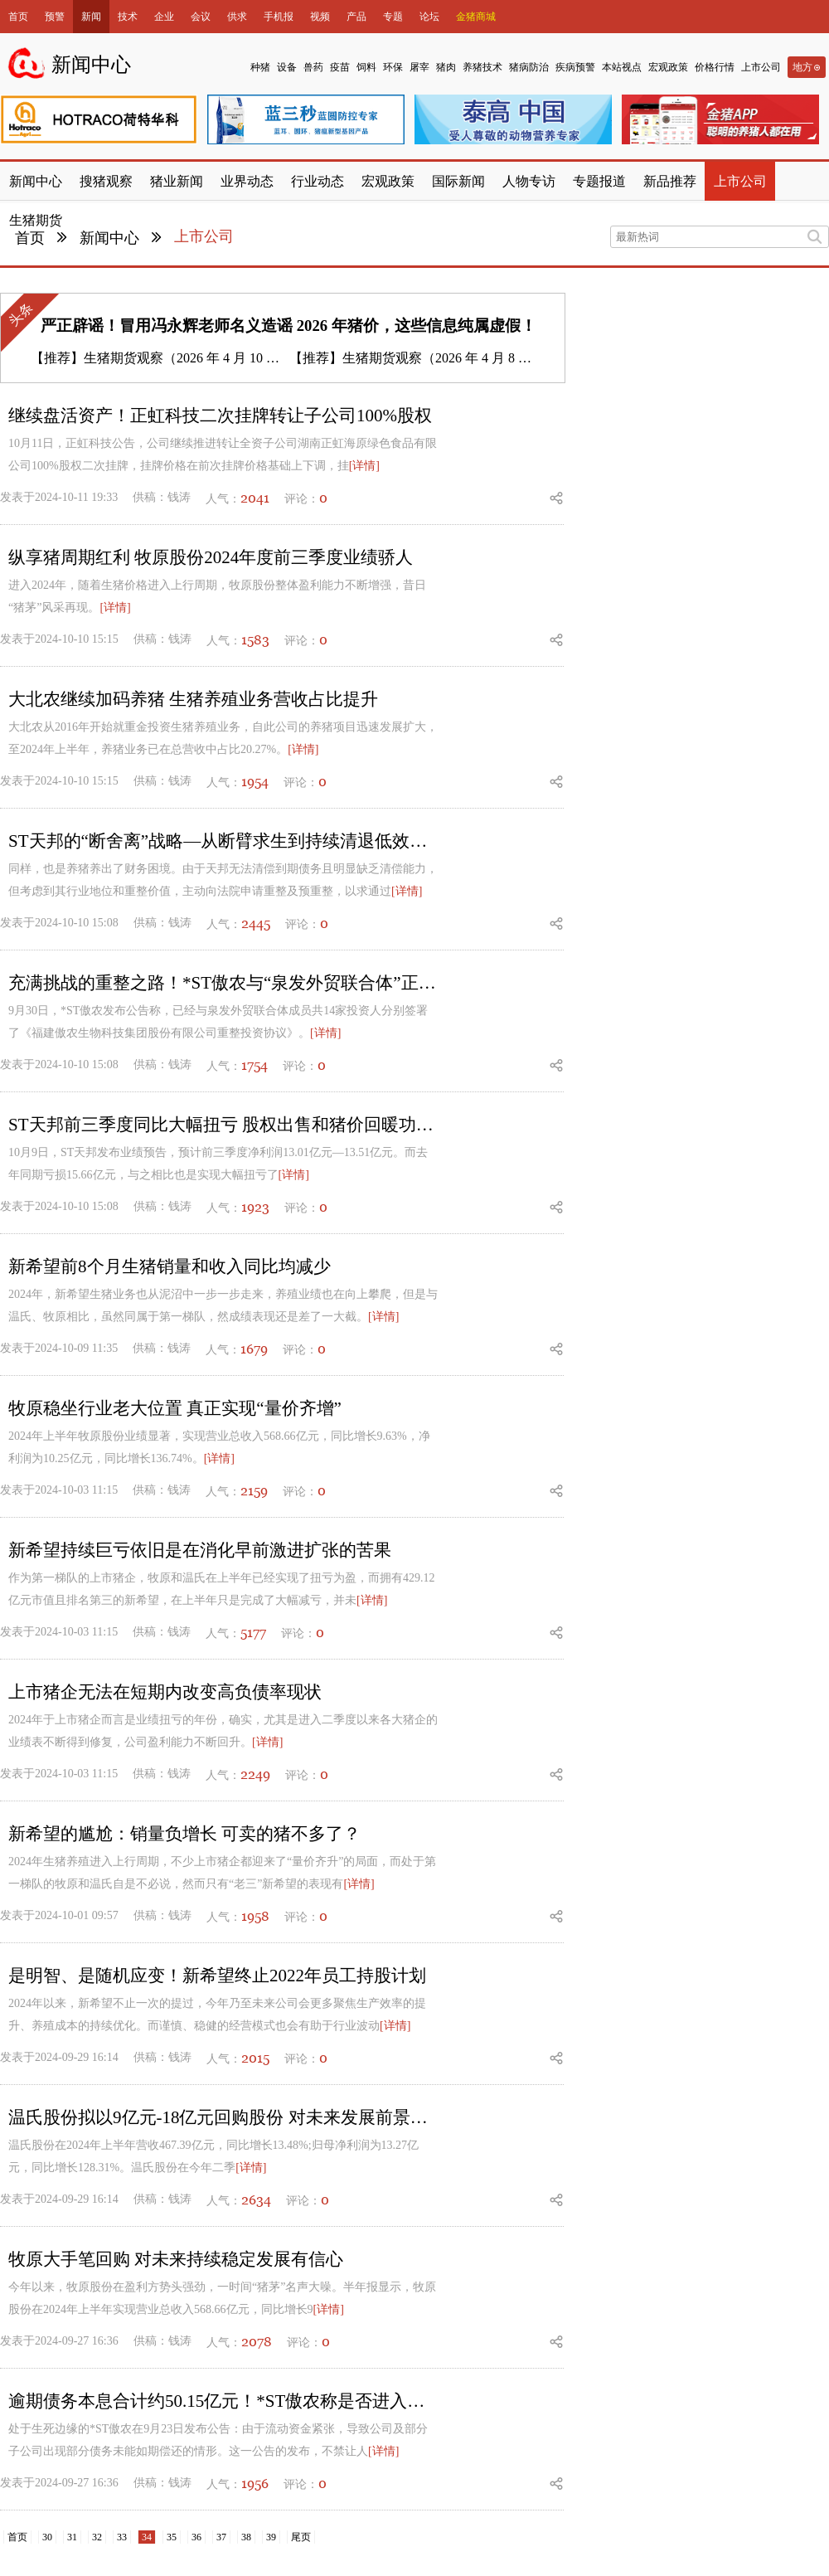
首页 (18, 16)
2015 (255, 2057)
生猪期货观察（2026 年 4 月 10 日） (188, 358)
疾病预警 (575, 67)
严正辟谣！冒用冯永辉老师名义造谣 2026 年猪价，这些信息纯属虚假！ (288, 325)
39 (271, 2537)
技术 (128, 16)
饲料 (366, 67)
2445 (255, 923)
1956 (255, 2483)
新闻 (91, 16)
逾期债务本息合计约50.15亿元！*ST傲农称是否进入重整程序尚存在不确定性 (223, 2401)
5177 (253, 1632)
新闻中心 (109, 238)
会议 (201, 16)
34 (147, 2537)
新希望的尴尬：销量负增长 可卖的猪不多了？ (184, 1834)
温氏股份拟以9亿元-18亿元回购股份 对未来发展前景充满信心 (223, 2117)
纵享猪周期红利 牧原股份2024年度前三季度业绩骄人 (210, 557)
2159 (254, 1490)
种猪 (260, 67)
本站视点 (622, 67)
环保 (393, 67)
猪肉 (446, 67)
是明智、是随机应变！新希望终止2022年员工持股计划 (217, 1975)
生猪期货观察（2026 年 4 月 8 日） (443, 358)
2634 (256, 2199)
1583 (255, 639)
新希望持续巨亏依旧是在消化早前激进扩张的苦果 (199, 1550)
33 (122, 2537)
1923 (255, 1206)
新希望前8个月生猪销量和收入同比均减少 (169, 1266)
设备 (287, 67)
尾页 (301, 2537)
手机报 (278, 16)
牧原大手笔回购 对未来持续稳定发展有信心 (175, 2259)
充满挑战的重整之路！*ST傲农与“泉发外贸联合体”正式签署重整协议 (223, 983)
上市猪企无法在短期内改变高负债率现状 (165, 1692)
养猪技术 (482, 67)
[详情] (364, 465)
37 (221, 2537)
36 (196, 2537)
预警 (55, 16)
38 (246, 2537)
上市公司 (761, 67)
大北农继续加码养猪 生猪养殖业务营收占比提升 (193, 699)
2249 (255, 1774)
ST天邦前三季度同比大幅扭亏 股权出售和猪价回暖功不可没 (223, 1125)
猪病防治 (529, 67)
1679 (254, 1348)
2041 (254, 497)
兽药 (313, 67)
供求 (237, 16)
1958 (255, 1915)
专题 (393, 16)
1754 (254, 1064)
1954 (255, 781)
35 (172, 2537)
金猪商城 (476, 16)
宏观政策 (668, 67)
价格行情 (714, 67)
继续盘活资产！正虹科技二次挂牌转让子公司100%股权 (220, 415)
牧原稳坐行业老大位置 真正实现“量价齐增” (175, 1408)
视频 (320, 16)
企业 (164, 16)
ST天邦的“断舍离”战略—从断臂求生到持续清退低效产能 (223, 841)
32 (97, 2537)
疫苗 (340, 67)
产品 (356, 16)
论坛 (429, 16)
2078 (256, 2341)
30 (47, 2537)
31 (72, 2537)
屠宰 (419, 67)
